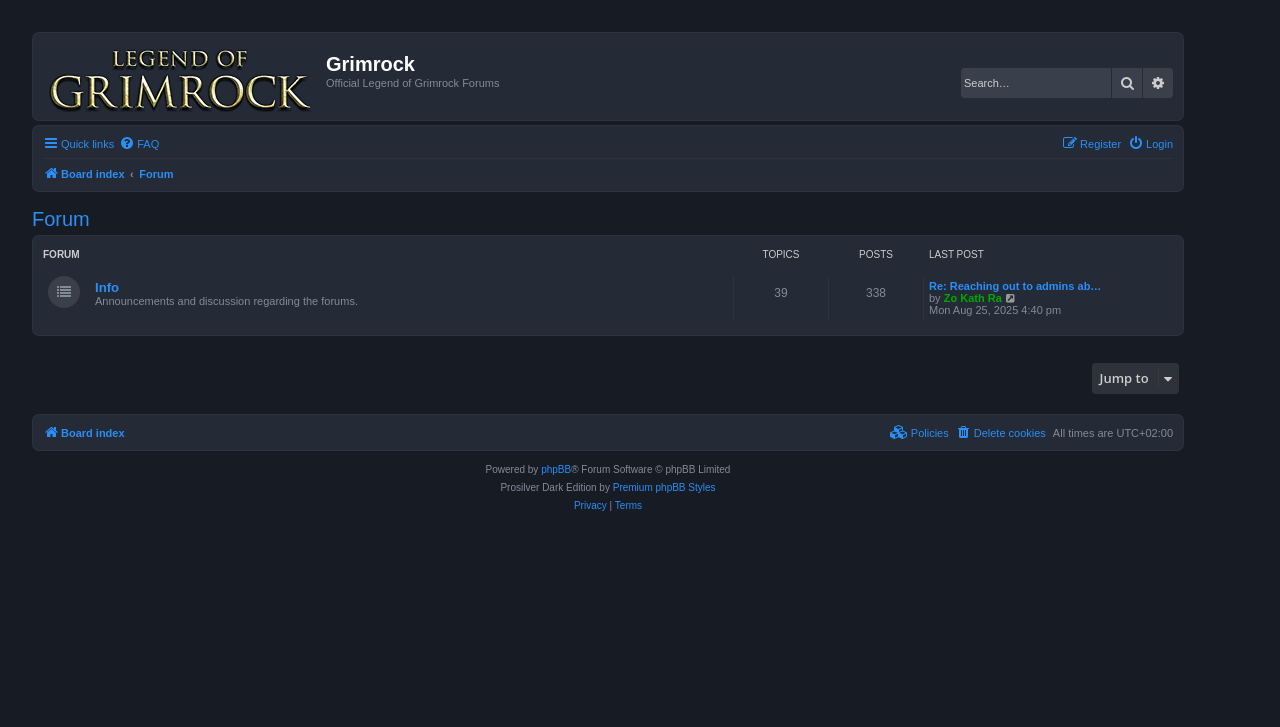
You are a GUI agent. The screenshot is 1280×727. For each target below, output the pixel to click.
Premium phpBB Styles (664, 487)
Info (107, 287)
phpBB (556, 469)
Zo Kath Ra (973, 298)
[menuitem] (139, 144)
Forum (61, 219)
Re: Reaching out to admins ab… (1015, 286)
